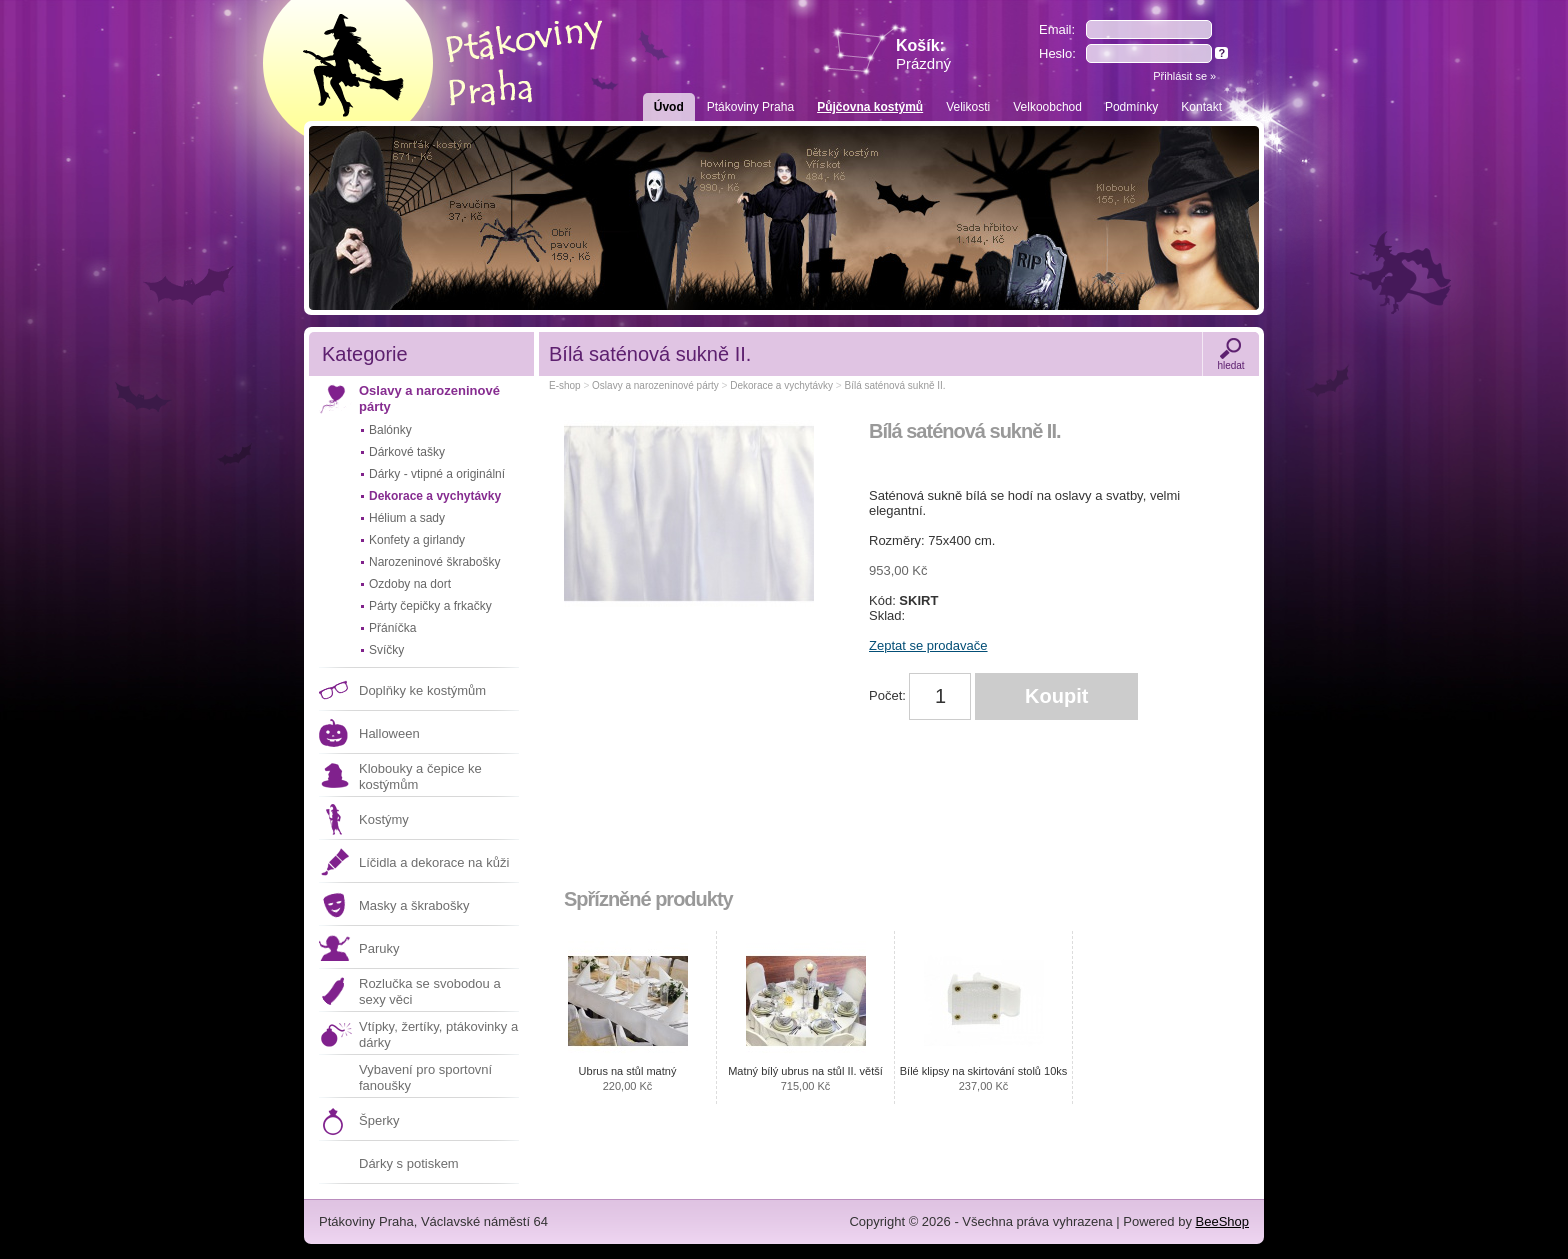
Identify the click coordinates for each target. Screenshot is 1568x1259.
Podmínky (1131, 107)
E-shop (565, 385)
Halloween (389, 733)
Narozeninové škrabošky (434, 562)
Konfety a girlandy (417, 540)
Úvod (669, 107)
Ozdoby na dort (410, 584)
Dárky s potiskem (409, 1163)
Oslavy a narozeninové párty (429, 398)
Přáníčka (392, 628)
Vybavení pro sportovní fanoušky (425, 1077)
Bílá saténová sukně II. (894, 385)
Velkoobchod (1047, 107)
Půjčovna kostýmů (870, 107)
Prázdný (923, 63)
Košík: (923, 54)
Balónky (390, 430)
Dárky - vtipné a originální (437, 474)
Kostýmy (384, 819)
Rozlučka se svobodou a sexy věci (430, 991)
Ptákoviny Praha (750, 107)
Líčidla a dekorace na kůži (434, 862)
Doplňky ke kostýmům (422, 690)
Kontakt (1201, 107)
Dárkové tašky (407, 452)
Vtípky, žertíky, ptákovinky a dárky (438, 1034)
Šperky (379, 1120)
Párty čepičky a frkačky (430, 606)
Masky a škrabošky (414, 905)
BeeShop (1223, 1221)
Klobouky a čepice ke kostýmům (420, 776)
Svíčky (386, 650)
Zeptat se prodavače (928, 645)
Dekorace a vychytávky (435, 496)
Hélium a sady (407, 518)
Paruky (379, 948)
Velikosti (968, 107)
